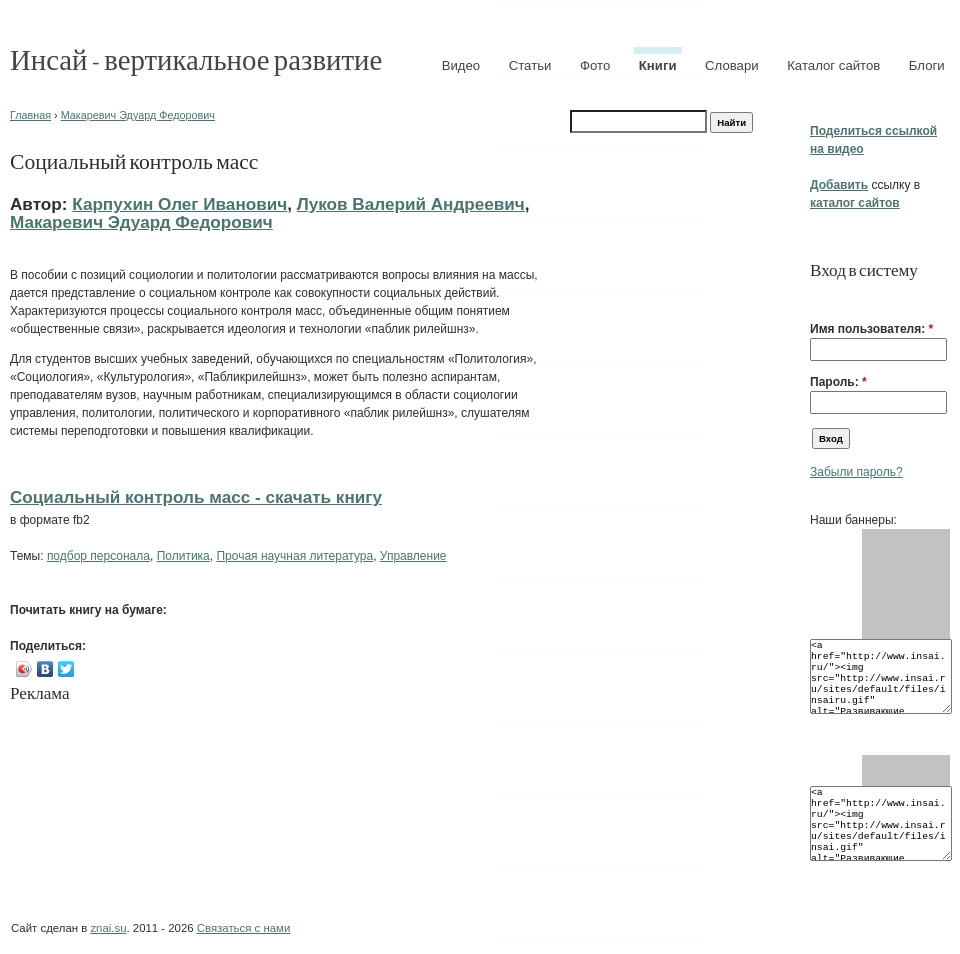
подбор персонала (98, 556)
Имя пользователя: (871, 329)
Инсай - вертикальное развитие (196, 58)
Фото (595, 65)
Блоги (927, 65)
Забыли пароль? (856, 472)
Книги (658, 65)
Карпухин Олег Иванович (179, 204)
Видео (461, 65)
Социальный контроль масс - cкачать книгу (196, 497)
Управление (413, 556)
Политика (183, 556)
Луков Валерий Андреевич (411, 204)
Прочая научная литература (294, 556)
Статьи (530, 65)
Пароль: (838, 382)
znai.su (108, 928)
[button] (818, 298)
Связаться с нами (243, 928)
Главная (30, 115)
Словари (732, 65)
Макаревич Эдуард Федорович (138, 115)
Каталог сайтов (833, 65)
